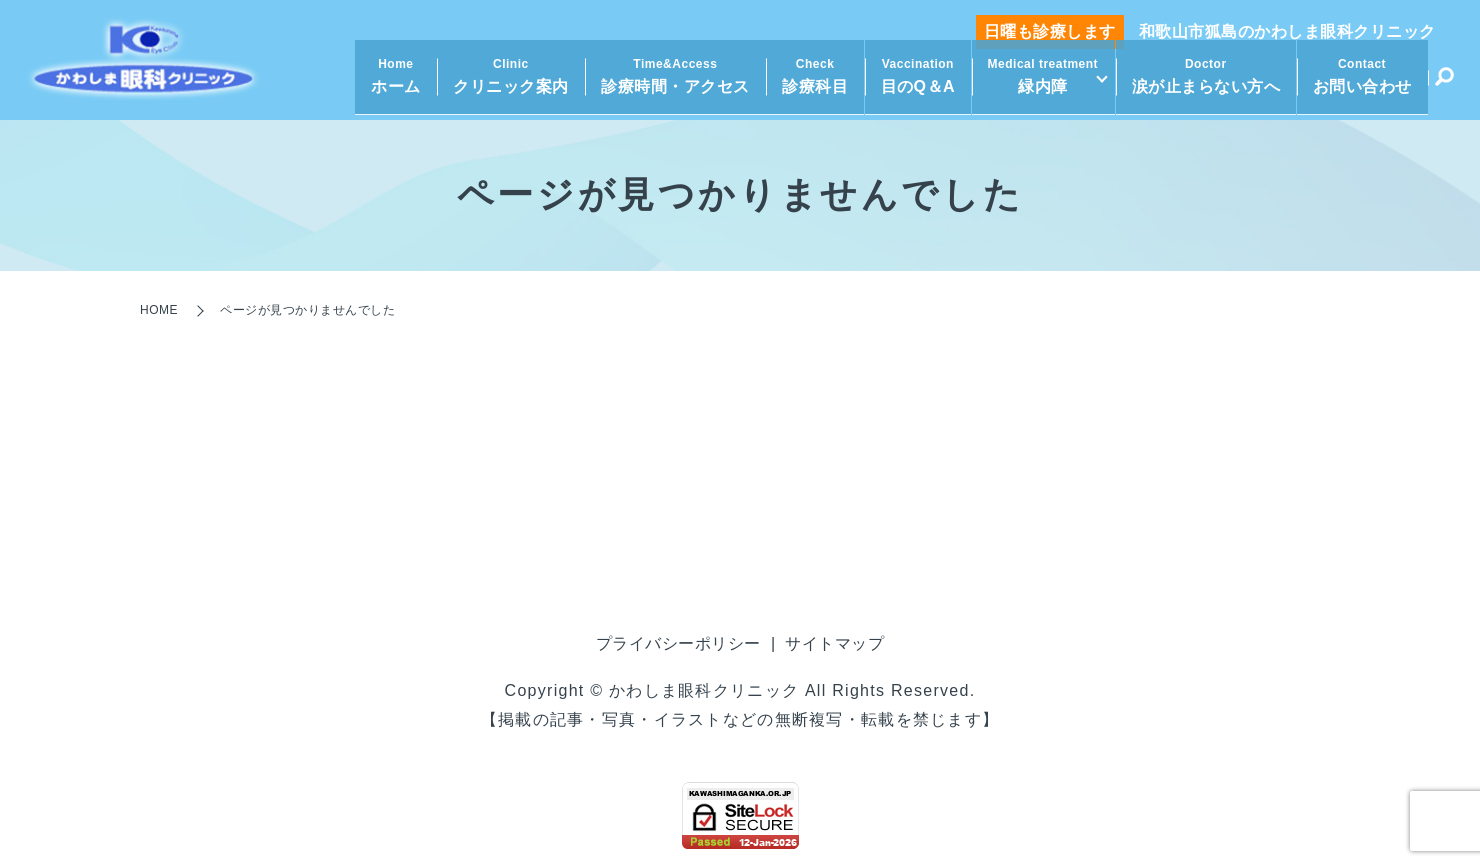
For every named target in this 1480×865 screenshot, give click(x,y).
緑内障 (1035, 85)
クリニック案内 (504, 85)
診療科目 (808, 85)
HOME (159, 310)
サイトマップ (834, 643)
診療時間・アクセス (668, 85)
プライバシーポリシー (678, 643)
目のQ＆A (910, 85)
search (1444, 88)
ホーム (389, 85)
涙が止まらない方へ (1206, 85)
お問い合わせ (1362, 85)
